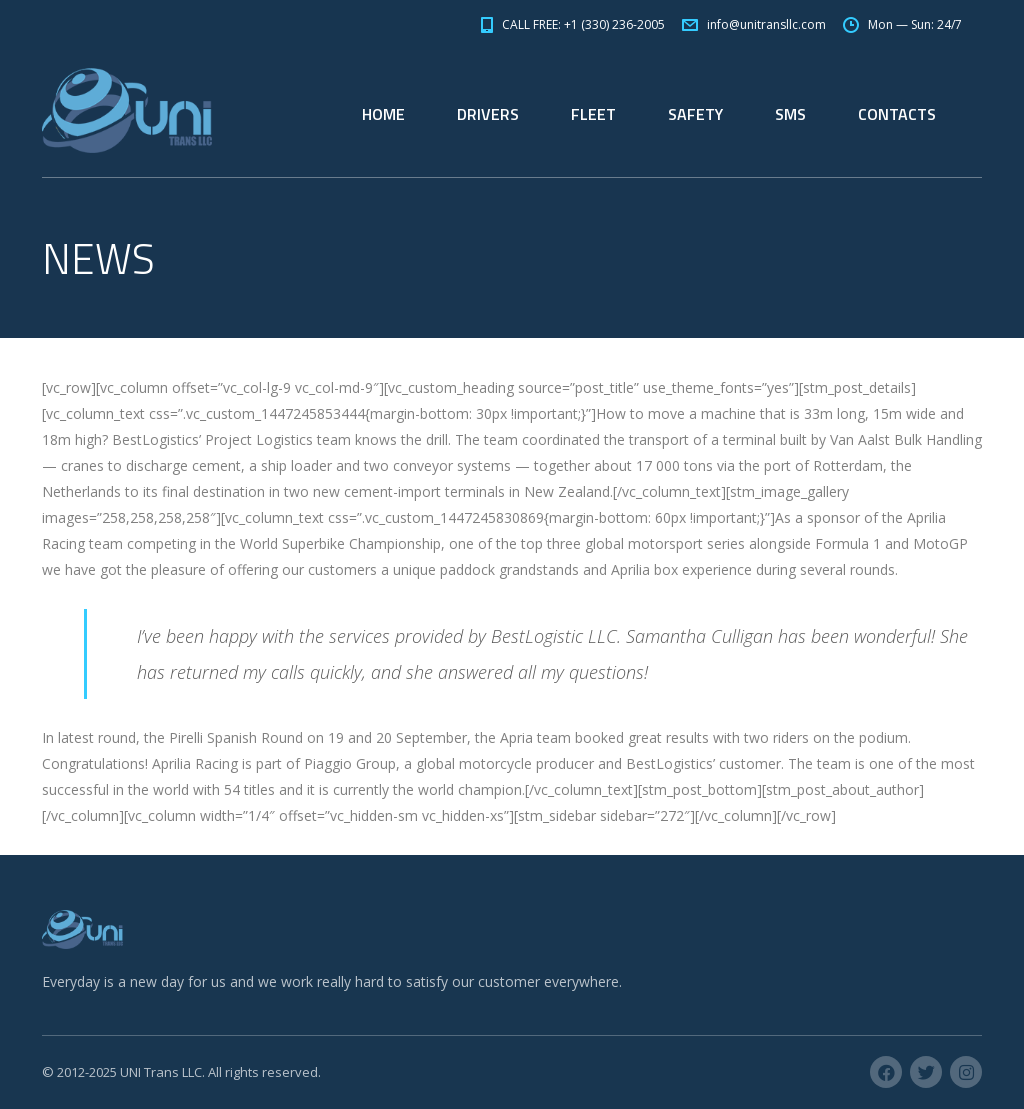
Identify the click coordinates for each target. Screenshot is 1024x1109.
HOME (383, 114)
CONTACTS (897, 114)
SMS (790, 114)
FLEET (593, 114)
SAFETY (695, 114)
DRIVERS (488, 114)
